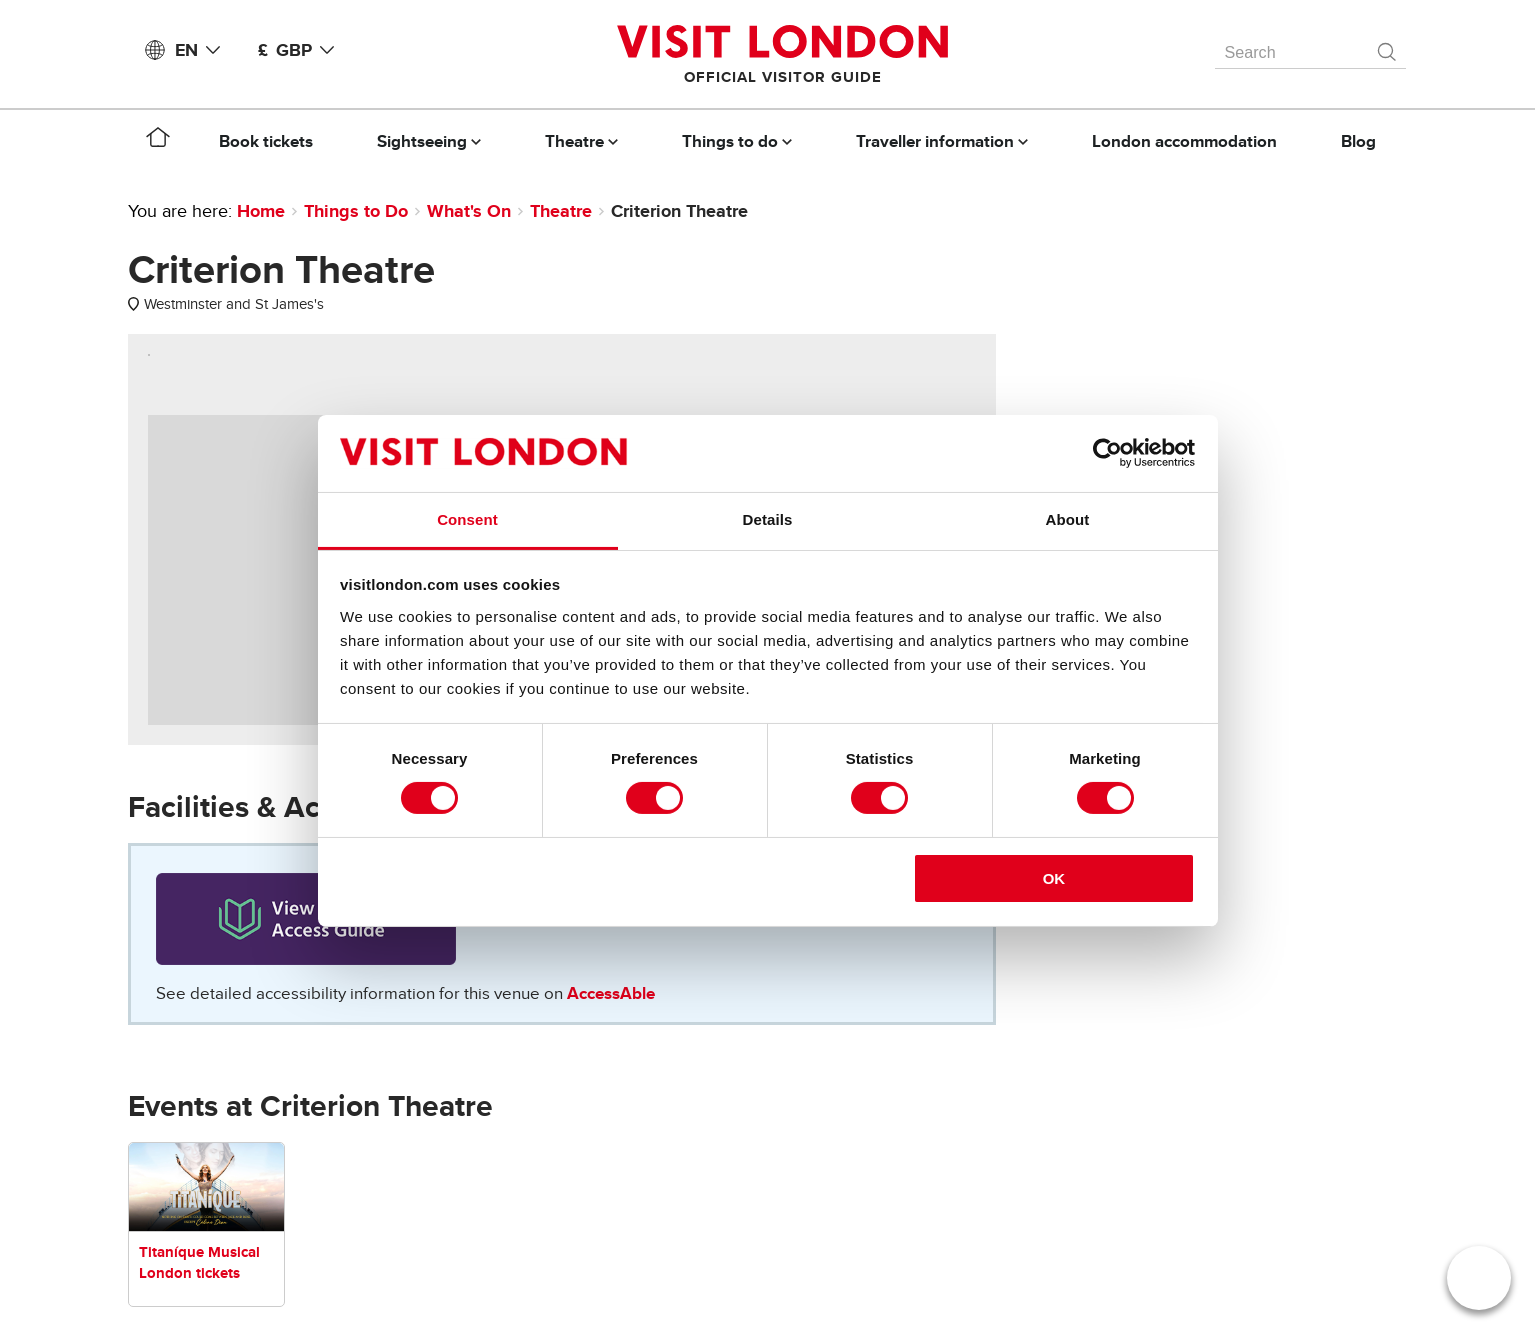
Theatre (561, 211)
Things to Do (356, 211)
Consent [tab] (467, 519)
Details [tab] (768, 519)
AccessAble (611, 993)
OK (1054, 878)
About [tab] (1068, 519)
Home (261, 211)
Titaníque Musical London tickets (199, 1262)
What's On (469, 211)
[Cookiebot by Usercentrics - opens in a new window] (1107, 453)
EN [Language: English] (201, 50)
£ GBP (300, 50)
